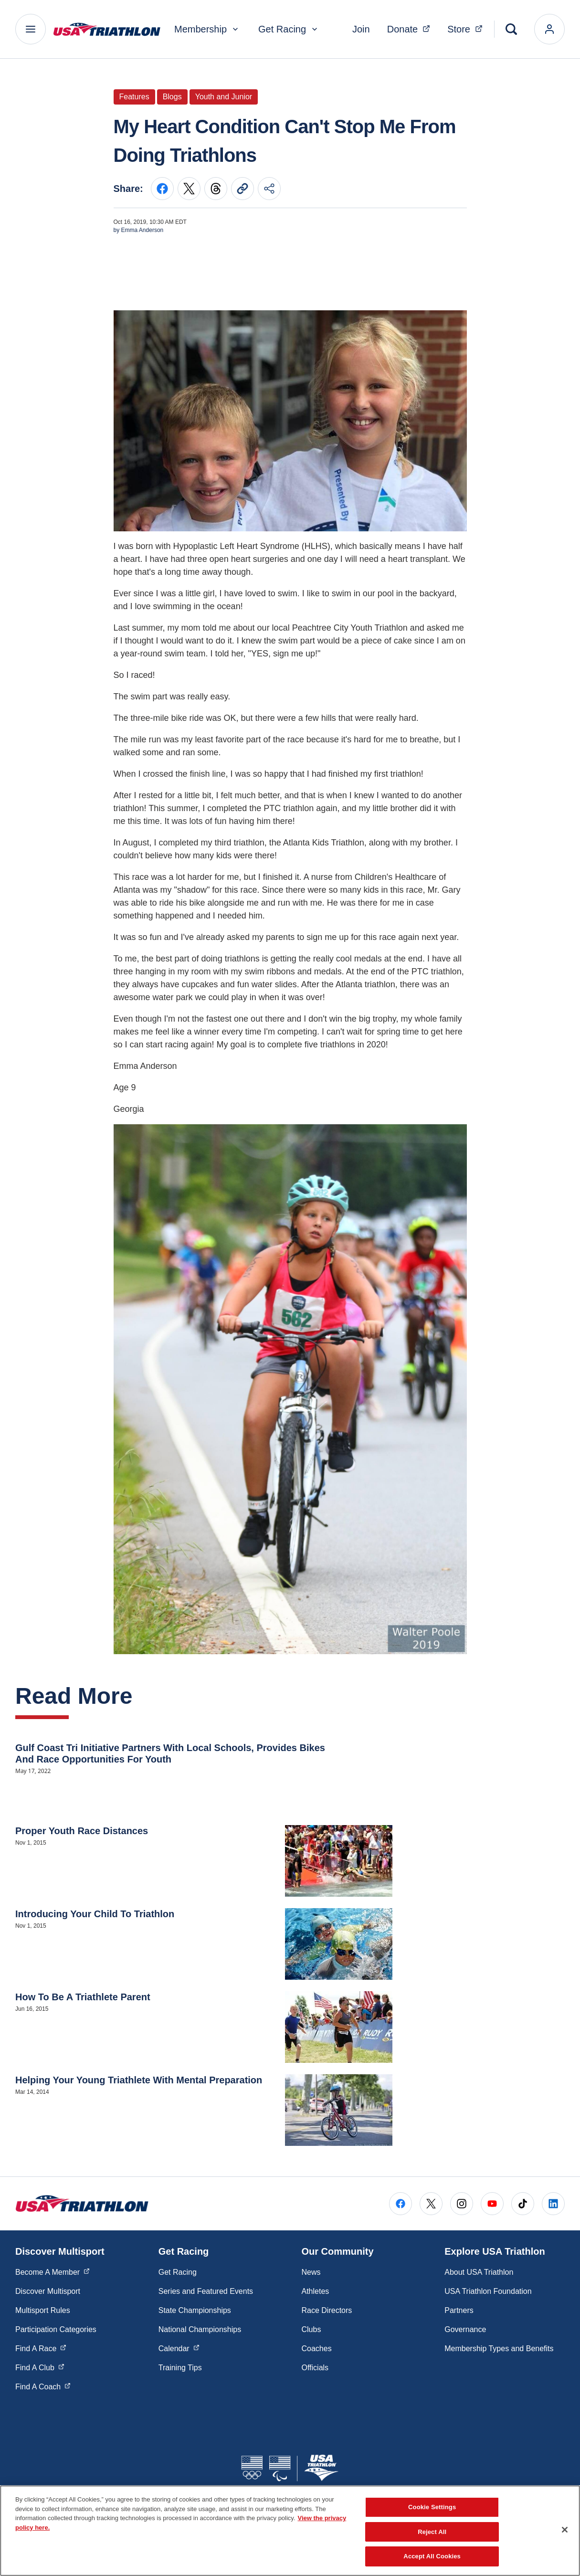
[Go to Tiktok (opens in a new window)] (522, 2203)
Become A (52, 2271)
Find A (40, 2348)
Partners (458, 2310)
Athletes (315, 2291)
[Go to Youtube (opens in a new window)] (492, 2203)
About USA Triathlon (478, 2272)
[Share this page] (269, 188)
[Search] (511, 29)
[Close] (564, 2529)
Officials (315, 2368)
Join (361, 29)
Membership (207, 29)
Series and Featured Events (205, 2291)
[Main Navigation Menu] (30, 29)
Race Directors (327, 2310)
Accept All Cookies (432, 2556)
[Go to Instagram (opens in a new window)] (461, 2203)
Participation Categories (55, 2329)
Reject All (432, 2531)
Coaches (317, 2348)
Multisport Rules (42, 2310)
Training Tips (180, 2368)
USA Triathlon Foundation (487, 2291)
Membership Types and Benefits (498, 2348)
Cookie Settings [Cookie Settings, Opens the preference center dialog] (432, 2507)
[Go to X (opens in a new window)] (431, 2203)
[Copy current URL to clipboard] (242, 188)
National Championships (199, 2329)
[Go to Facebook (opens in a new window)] (400, 2203)
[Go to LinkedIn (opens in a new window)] (553, 2203)
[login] (549, 29)
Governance (465, 2329)
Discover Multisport (47, 2291)
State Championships (194, 2310)
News (311, 2272)
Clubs (311, 2329)
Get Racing (288, 29)
